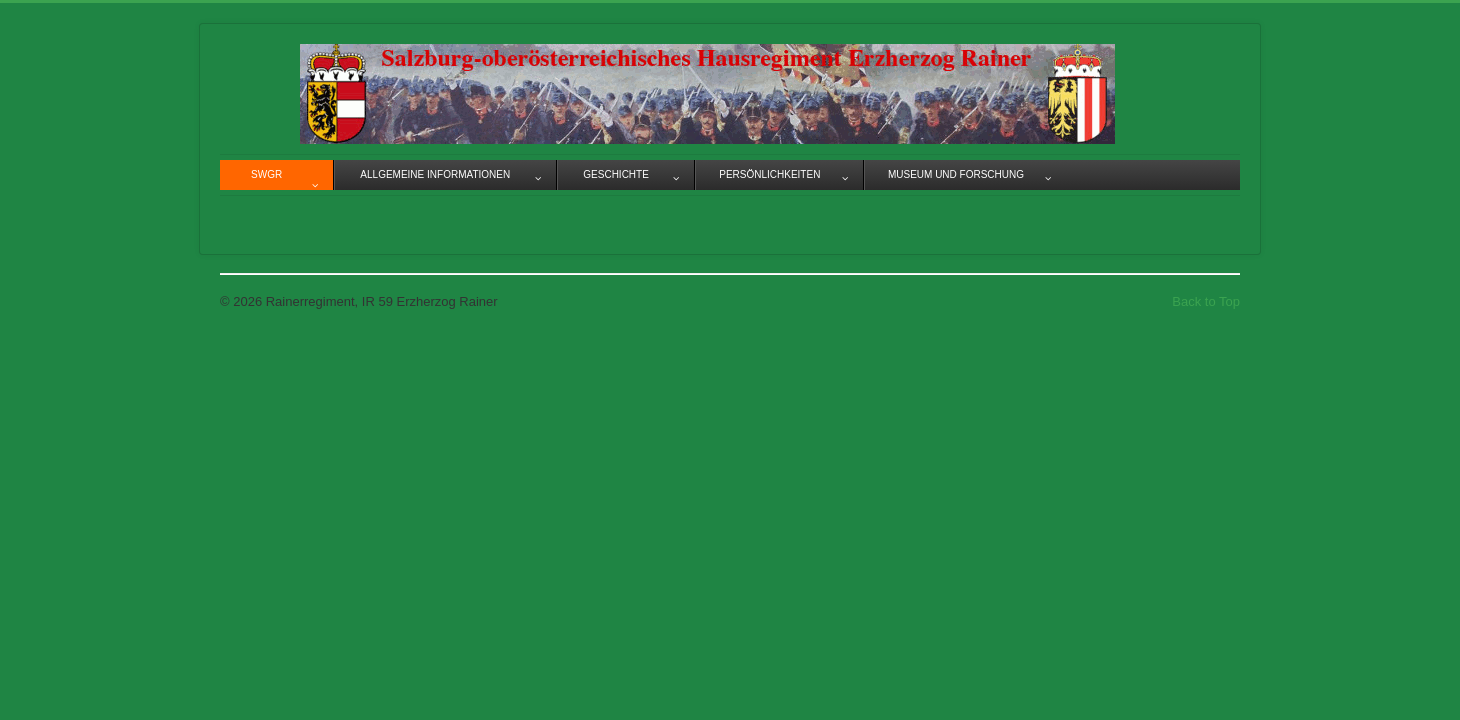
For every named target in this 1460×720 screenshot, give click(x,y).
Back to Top (1206, 301)
